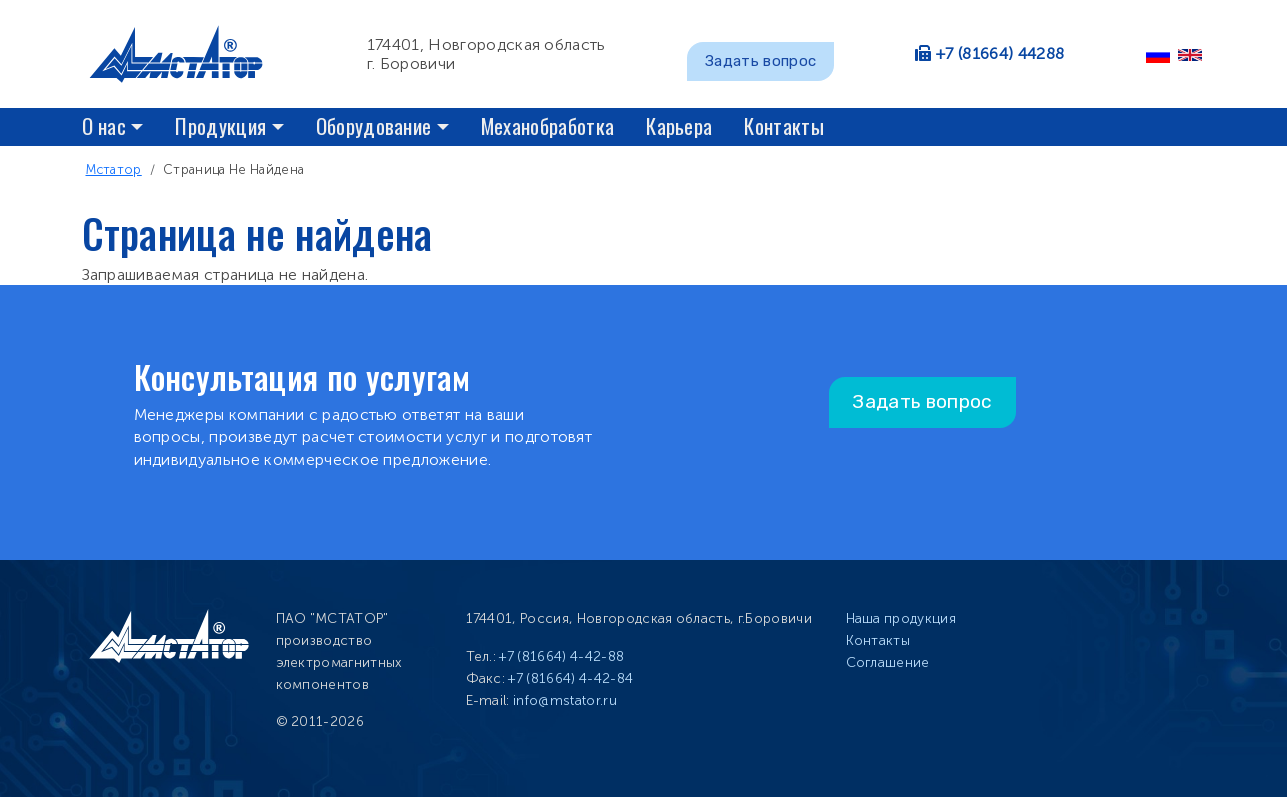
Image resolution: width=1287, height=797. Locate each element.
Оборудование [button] (374, 125)
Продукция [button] (220, 125)
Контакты (784, 125)
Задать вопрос (760, 61)
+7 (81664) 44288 (1000, 53)
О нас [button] (104, 125)
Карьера (679, 125)
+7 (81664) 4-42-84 (570, 678)
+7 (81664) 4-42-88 (561, 656)
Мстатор (114, 169)
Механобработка (547, 125)
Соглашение (888, 662)
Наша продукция (901, 618)
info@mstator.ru (565, 700)
